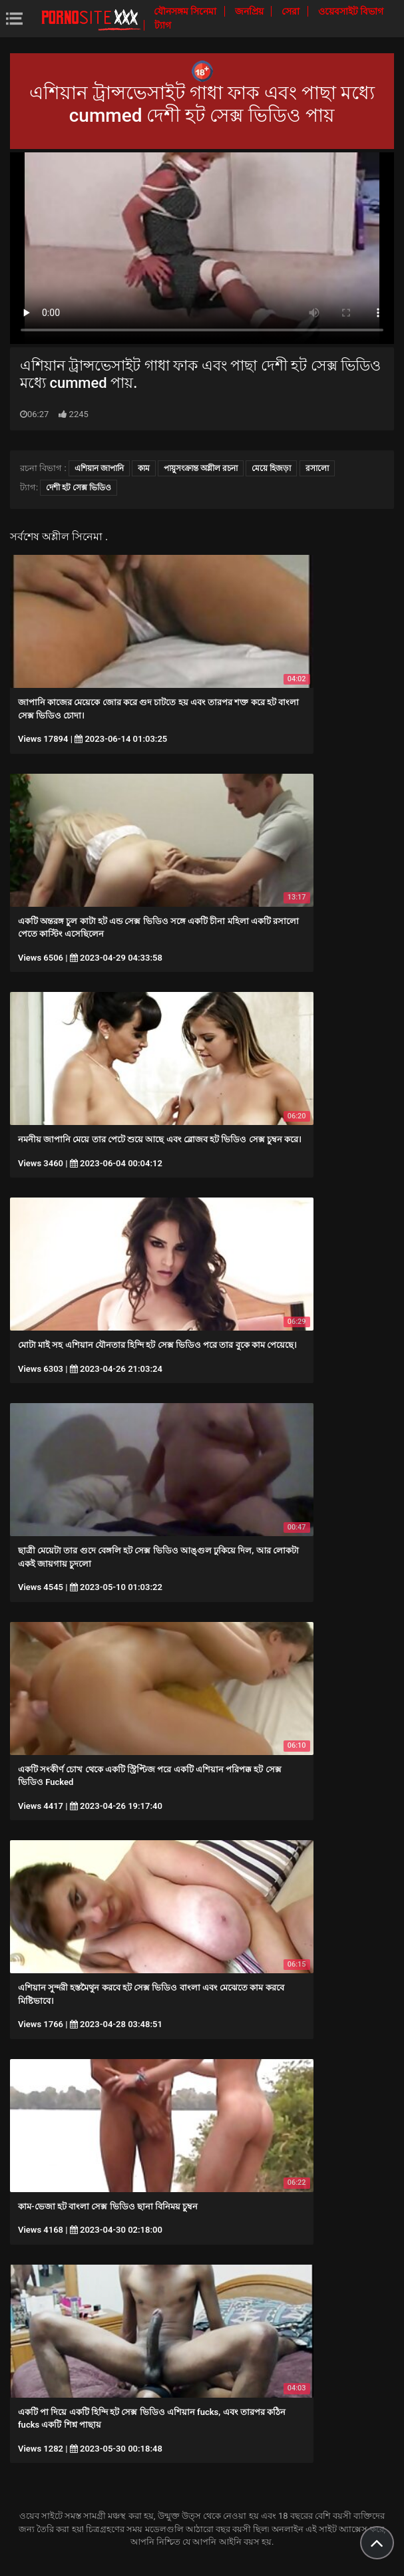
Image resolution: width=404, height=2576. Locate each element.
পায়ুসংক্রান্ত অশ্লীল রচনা (201, 468)
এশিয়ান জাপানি (99, 468)
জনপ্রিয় (250, 11)
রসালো (317, 468)
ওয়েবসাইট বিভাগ (350, 11)
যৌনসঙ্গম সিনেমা (186, 11)
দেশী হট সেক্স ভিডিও (78, 487)
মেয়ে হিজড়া (271, 468)
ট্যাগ (162, 25)
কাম (144, 468)
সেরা (292, 11)
